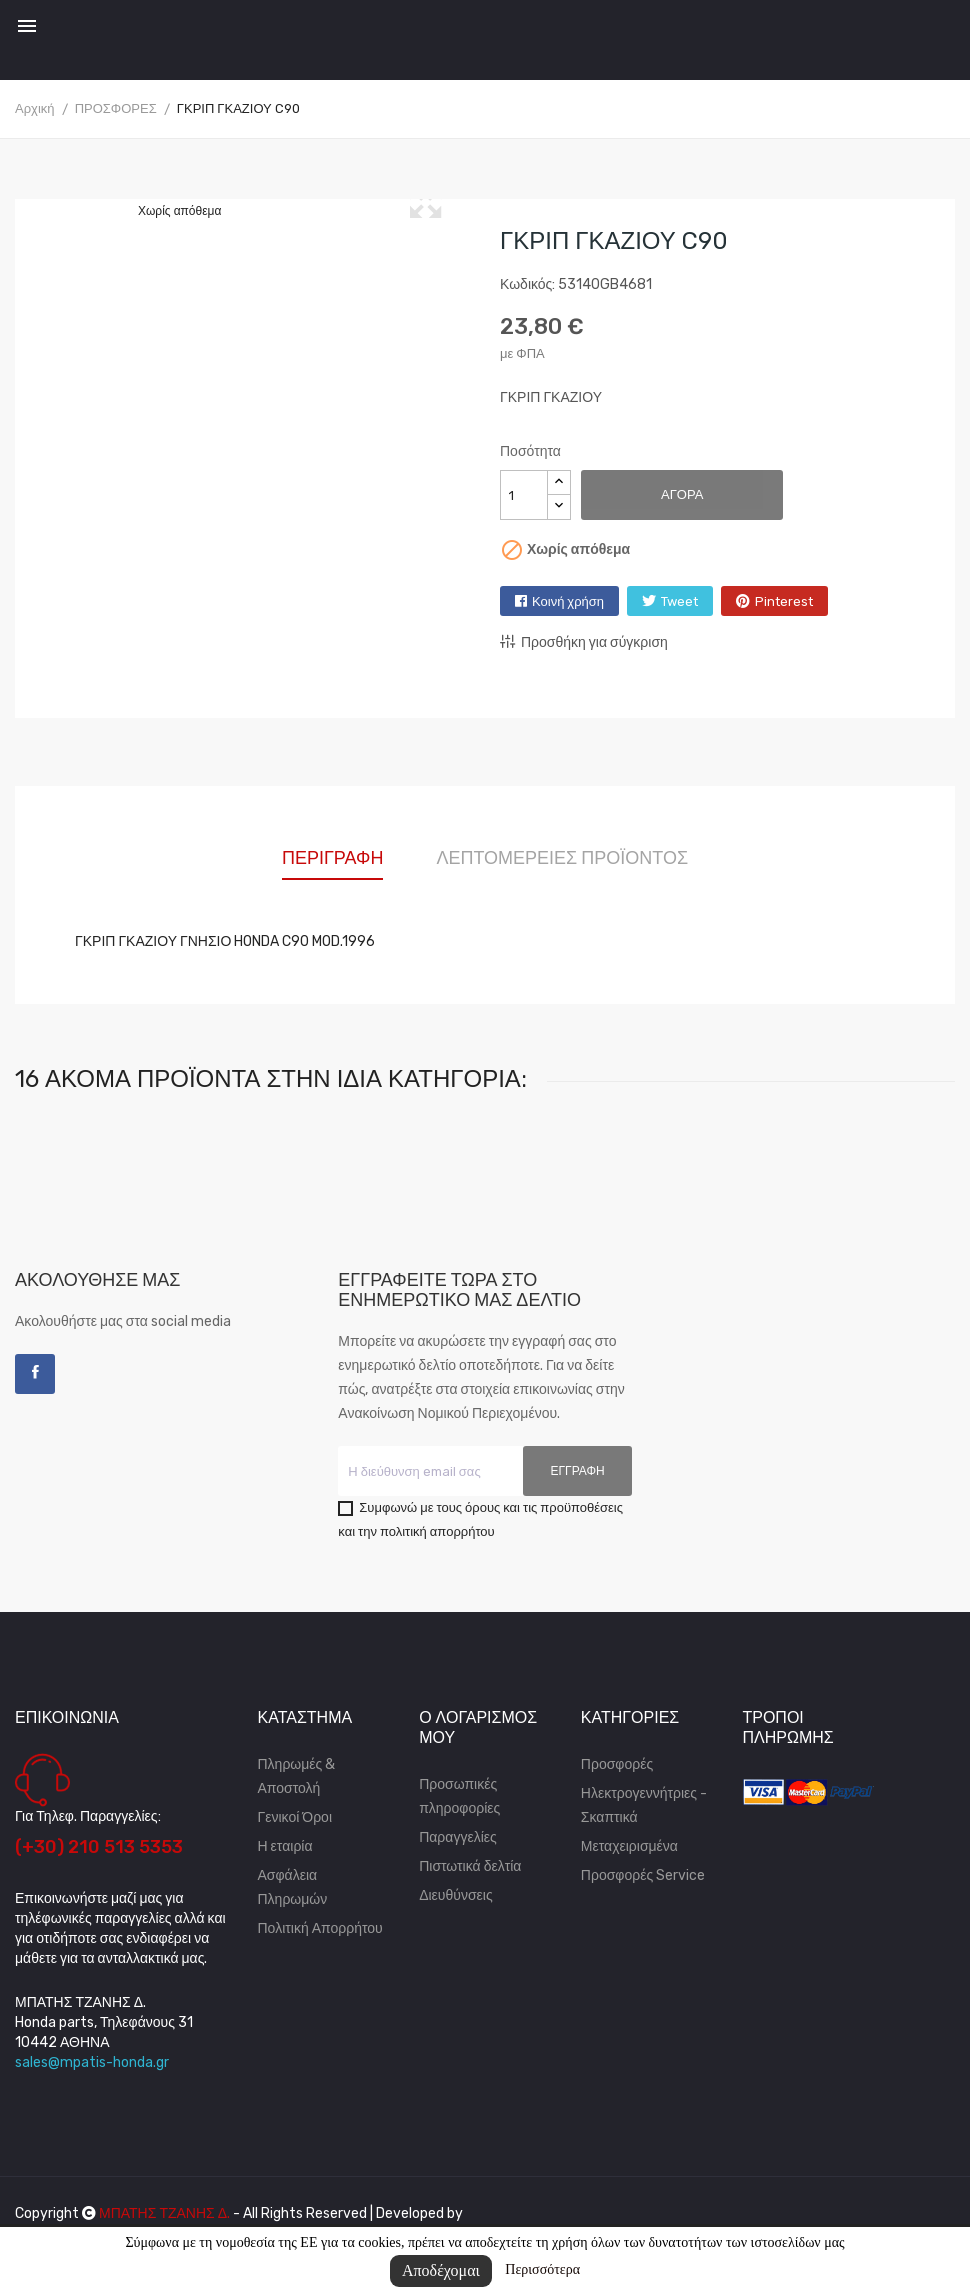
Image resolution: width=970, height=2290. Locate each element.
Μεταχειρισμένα (629, 1846)
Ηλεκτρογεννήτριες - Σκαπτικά (644, 1805)
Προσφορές (617, 1764)
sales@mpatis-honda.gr (92, 2062)
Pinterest (784, 601)
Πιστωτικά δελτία (470, 1866)
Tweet (679, 601)
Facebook (35, 1374)
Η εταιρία (285, 1846)
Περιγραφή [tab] (332, 858)
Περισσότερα (542, 2269)
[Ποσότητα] (524, 495)
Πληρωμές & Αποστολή (297, 1776)
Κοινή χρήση (568, 601)
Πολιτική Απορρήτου (320, 1928)
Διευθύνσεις (456, 1895)
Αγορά (682, 494)
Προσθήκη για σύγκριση (584, 642)
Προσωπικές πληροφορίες (459, 1796)
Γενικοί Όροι (295, 1817)
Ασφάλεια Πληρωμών (293, 1887)
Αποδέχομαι (441, 2270)
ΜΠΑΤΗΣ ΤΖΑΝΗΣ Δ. (164, 2213)
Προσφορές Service (643, 1875)
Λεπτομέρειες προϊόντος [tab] (562, 858)
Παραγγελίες (458, 1837)
